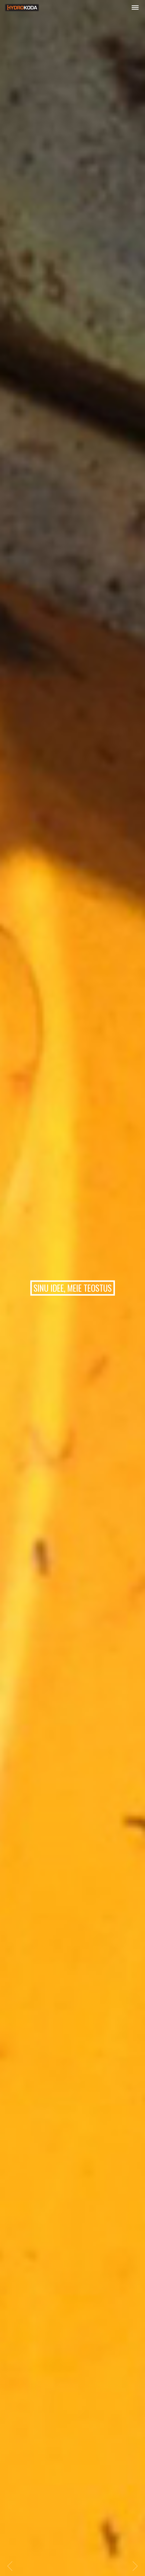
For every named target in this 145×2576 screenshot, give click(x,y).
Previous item (10, 2566)
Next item (135, 2566)
